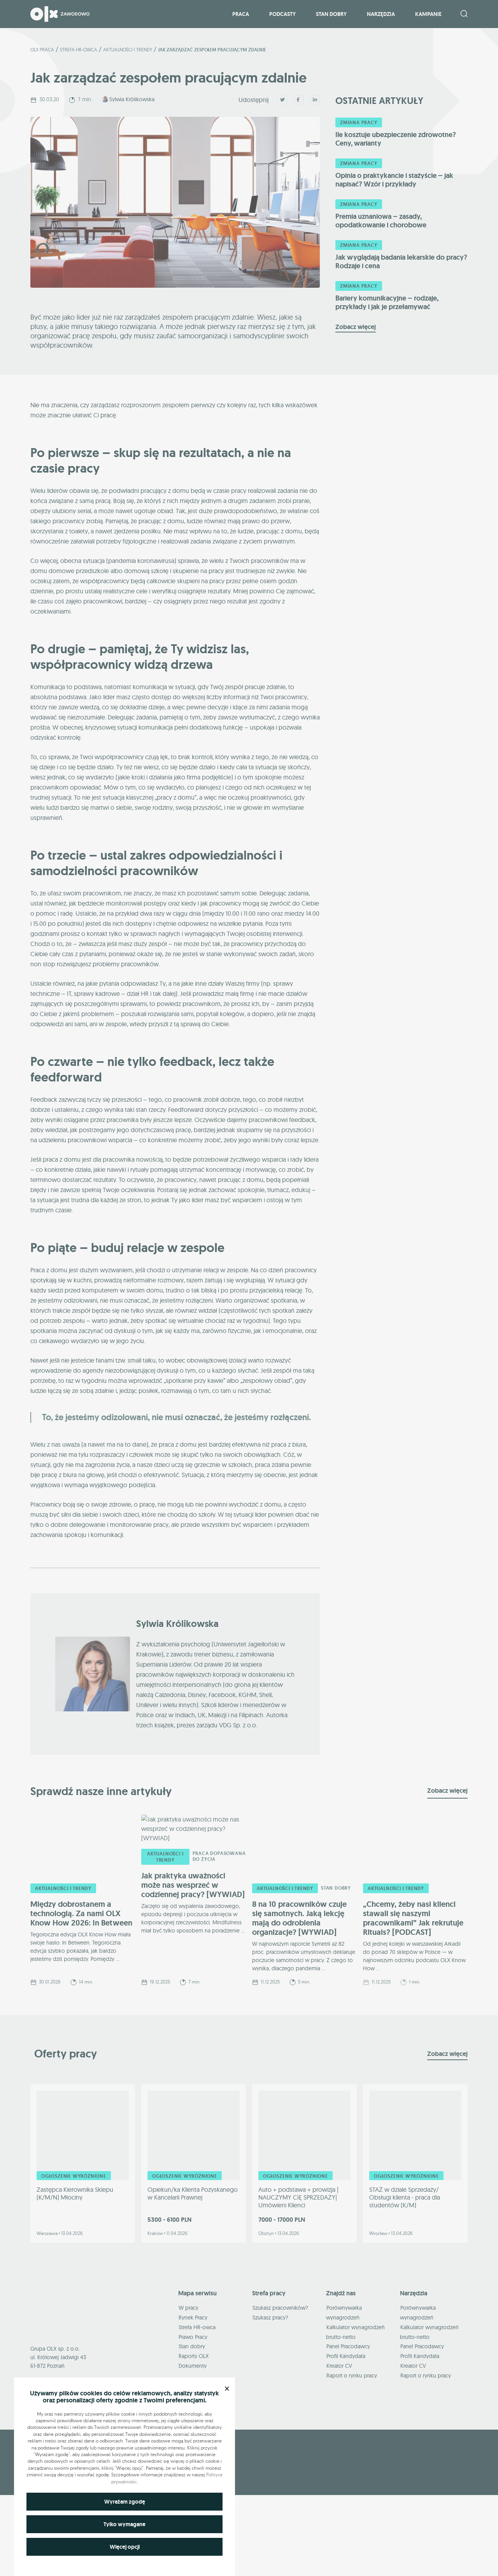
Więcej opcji (125, 2546)
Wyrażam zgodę (124, 2501)
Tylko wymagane (124, 2524)
